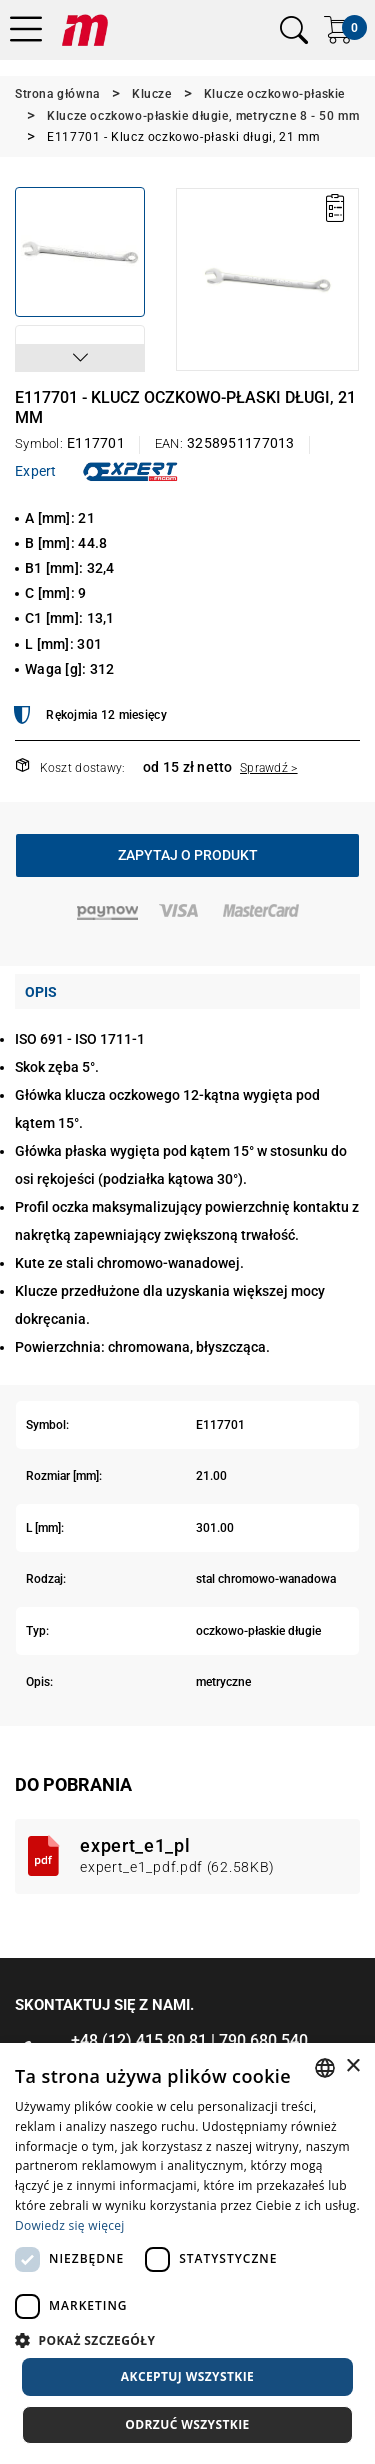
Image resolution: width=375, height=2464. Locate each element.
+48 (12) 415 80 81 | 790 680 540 (189, 2040)
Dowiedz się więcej (70, 2225)
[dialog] (187, 2253)
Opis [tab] (41, 992)
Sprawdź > (269, 768)
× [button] (352, 2066)
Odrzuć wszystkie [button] (187, 2424)
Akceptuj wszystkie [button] (187, 2376)
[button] (80, 358)
